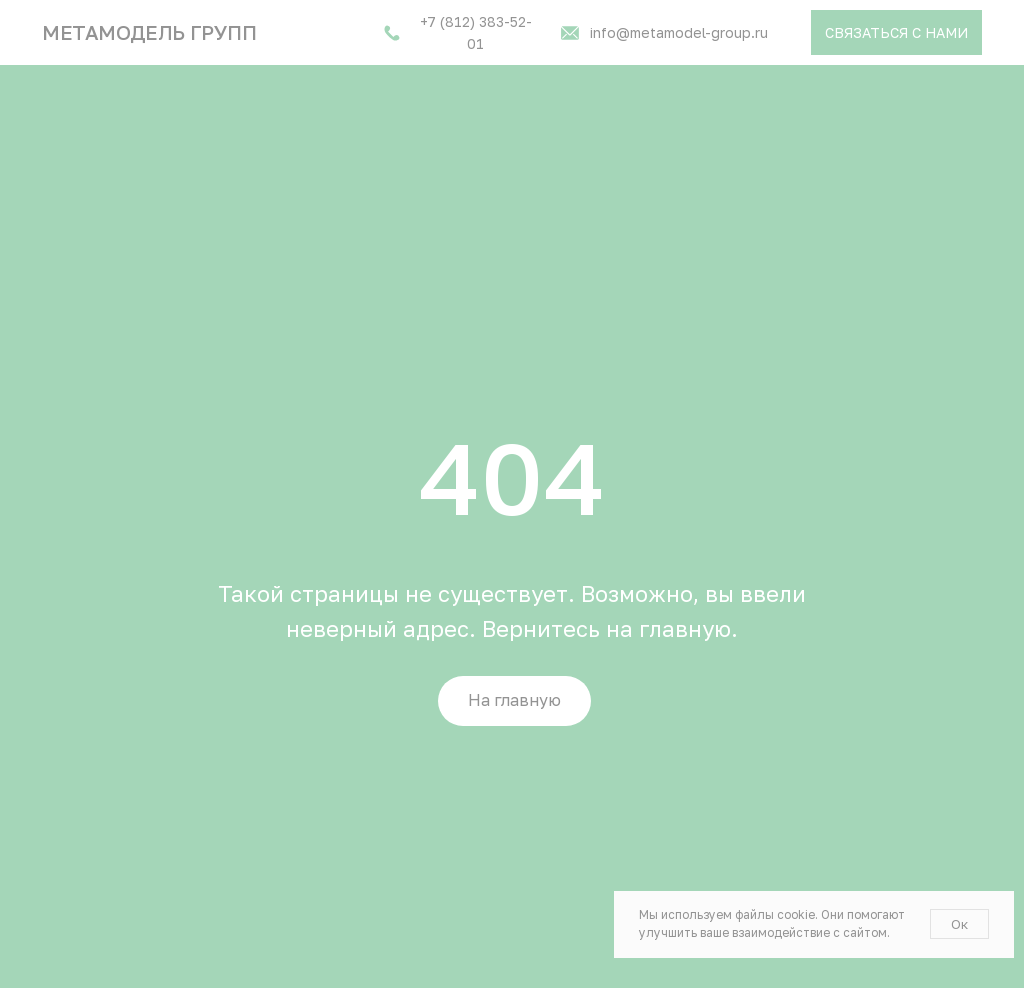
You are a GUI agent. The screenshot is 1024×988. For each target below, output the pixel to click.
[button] (896, 32)
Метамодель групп (149, 32)
